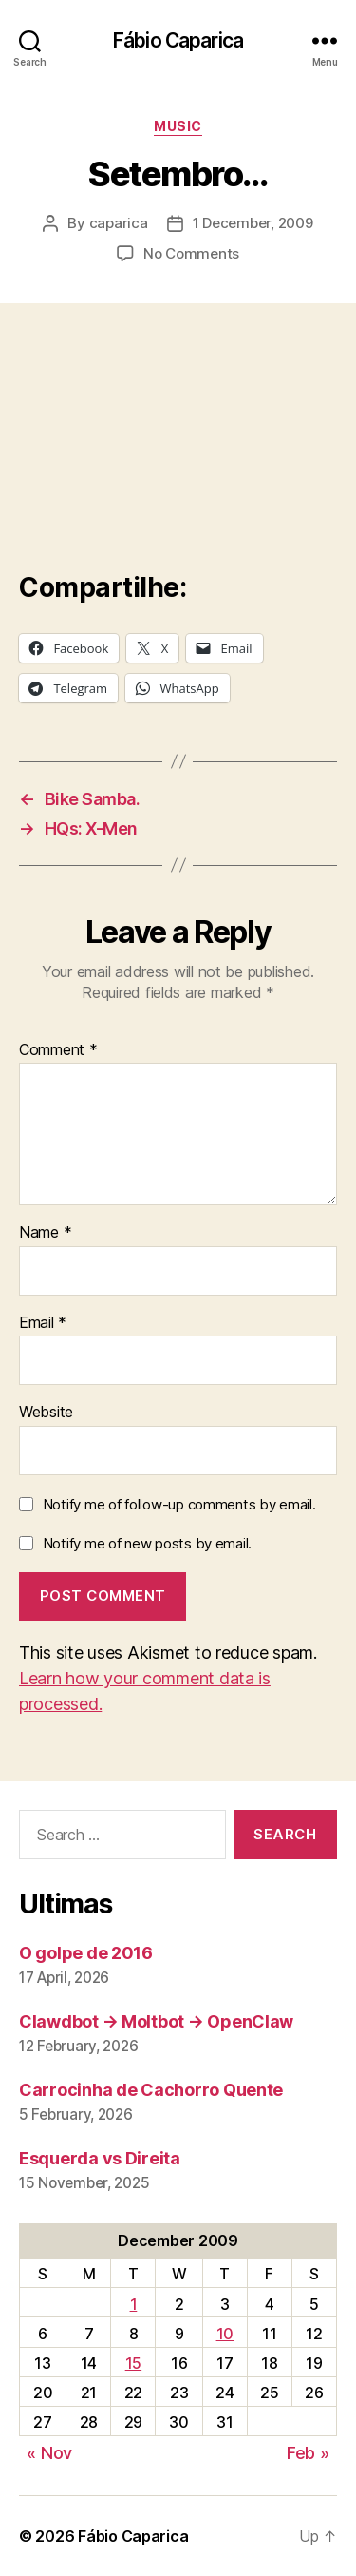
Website (46, 1412)
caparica (118, 223)
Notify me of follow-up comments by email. (179, 1504)
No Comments (191, 253)
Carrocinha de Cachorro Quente (151, 2090)
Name (45, 1232)
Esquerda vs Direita (99, 2158)
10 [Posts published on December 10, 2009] (225, 2333)
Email (42, 1323)
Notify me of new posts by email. (147, 1543)
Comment (58, 1050)
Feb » (308, 2453)
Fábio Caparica (178, 40)
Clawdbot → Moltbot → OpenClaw (156, 2021)
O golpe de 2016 (86, 1953)
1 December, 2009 (253, 223)
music (178, 126)
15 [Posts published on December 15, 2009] (133, 2363)
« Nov (49, 2453)
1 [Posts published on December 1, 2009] (134, 2304)
